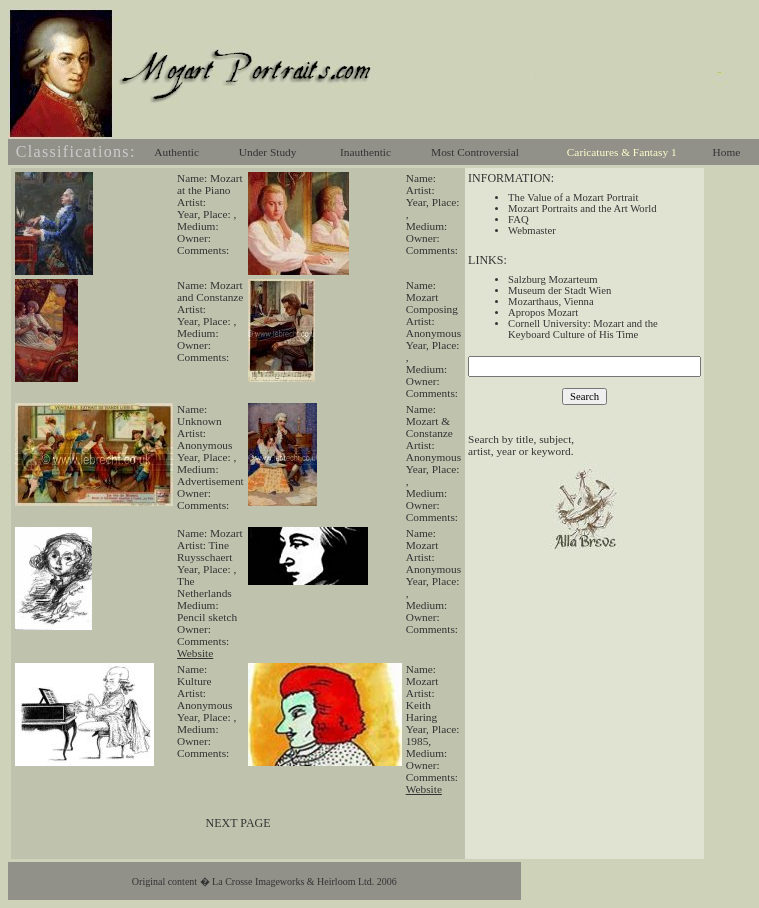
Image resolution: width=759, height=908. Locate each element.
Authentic (176, 152)
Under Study (268, 152)
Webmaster (532, 230)
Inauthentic (365, 152)
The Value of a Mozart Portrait (573, 197)
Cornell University (548, 323)
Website (195, 653)
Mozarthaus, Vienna (551, 301)
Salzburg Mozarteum (552, 279)
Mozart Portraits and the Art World (582, 208)
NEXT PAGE (238, 823)
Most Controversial (475, 152)
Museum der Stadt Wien (559, 290)
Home (727, 152)
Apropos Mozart (543, 312)
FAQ (518, 219)
